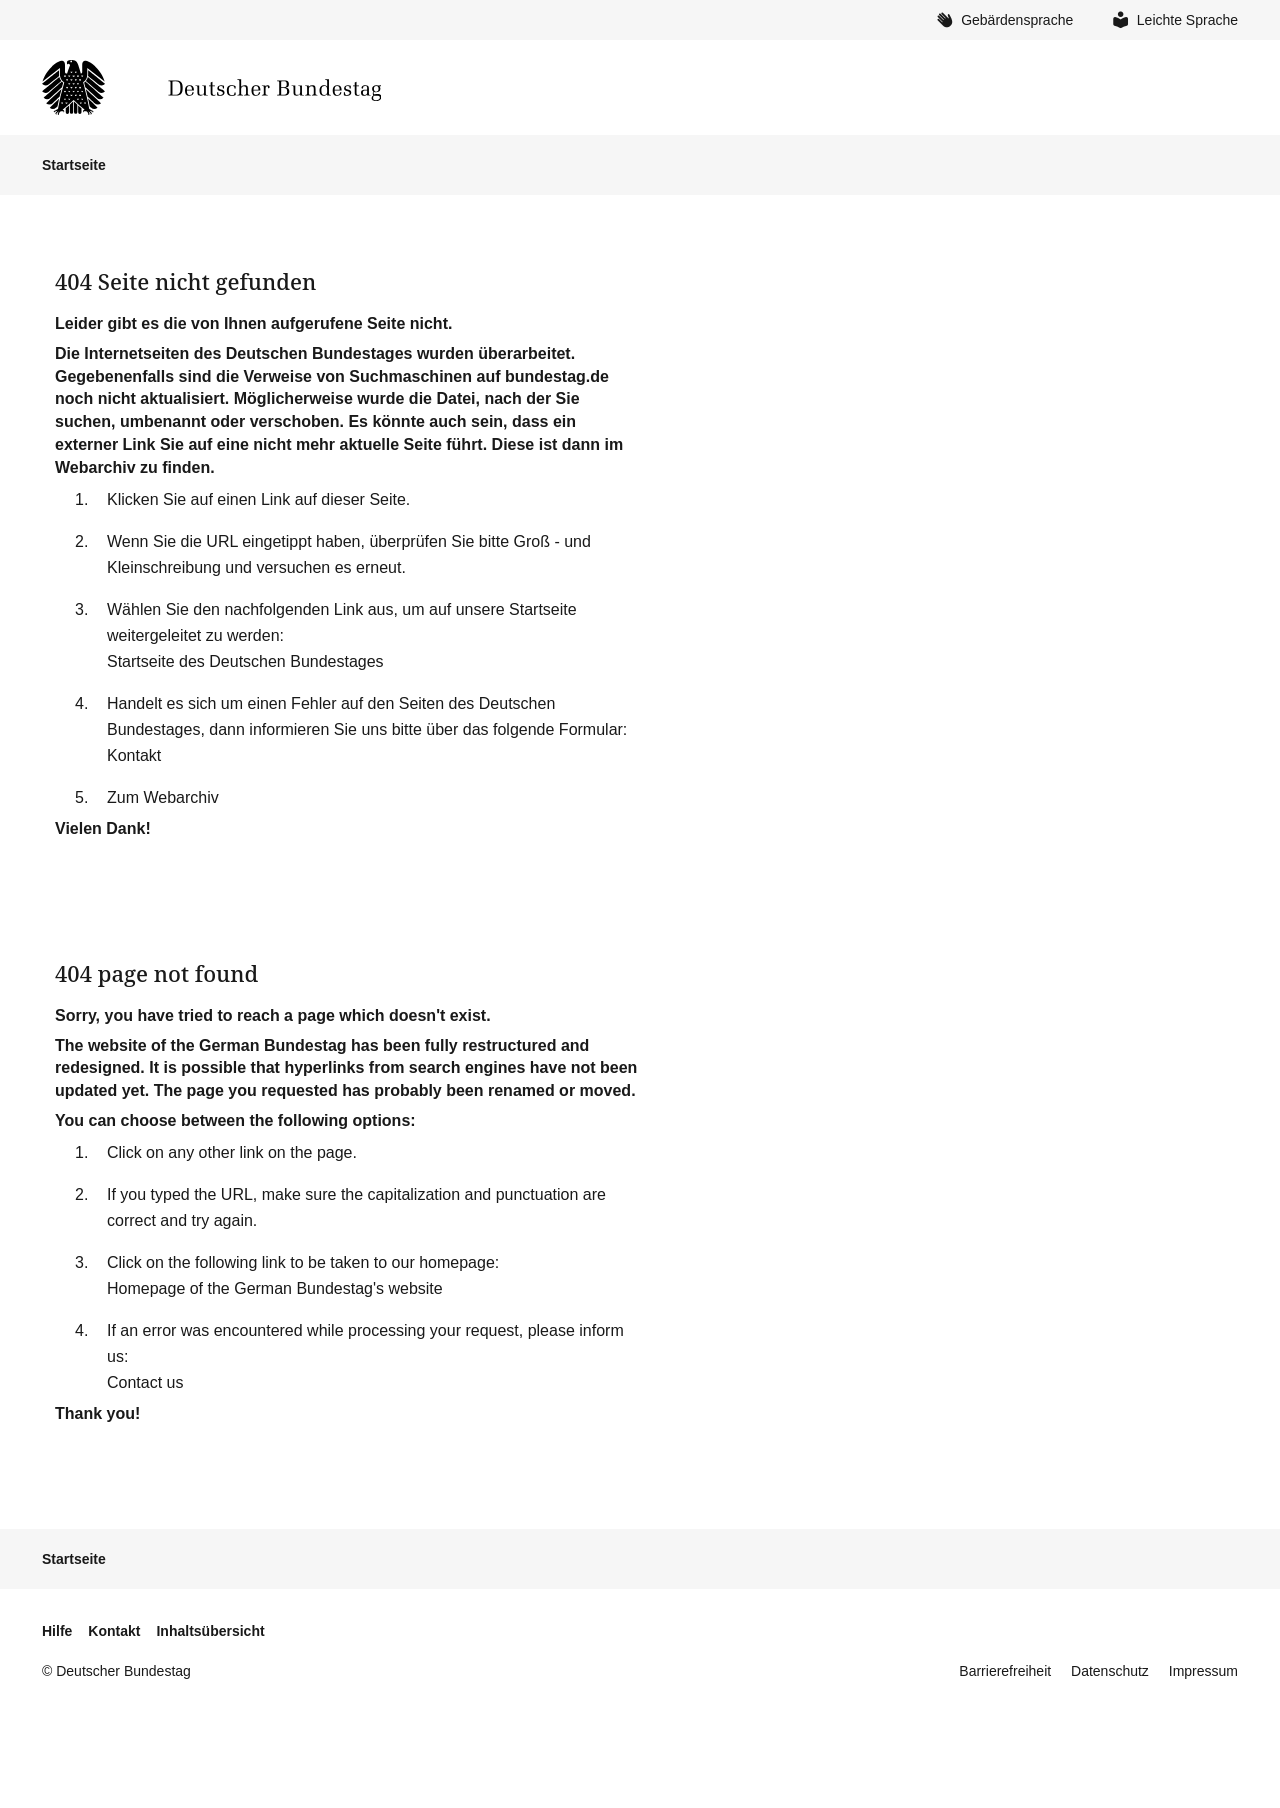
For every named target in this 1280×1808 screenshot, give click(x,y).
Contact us (145, 1382)
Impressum (1203, 1671)
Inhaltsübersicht (210, 1631)
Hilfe (57, 1631)
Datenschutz (1110, 1671)
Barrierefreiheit (1005, 1671)
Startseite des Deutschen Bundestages (245, 661)
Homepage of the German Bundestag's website (275, 1288)
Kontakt (134, 755)
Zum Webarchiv (163, 797)
